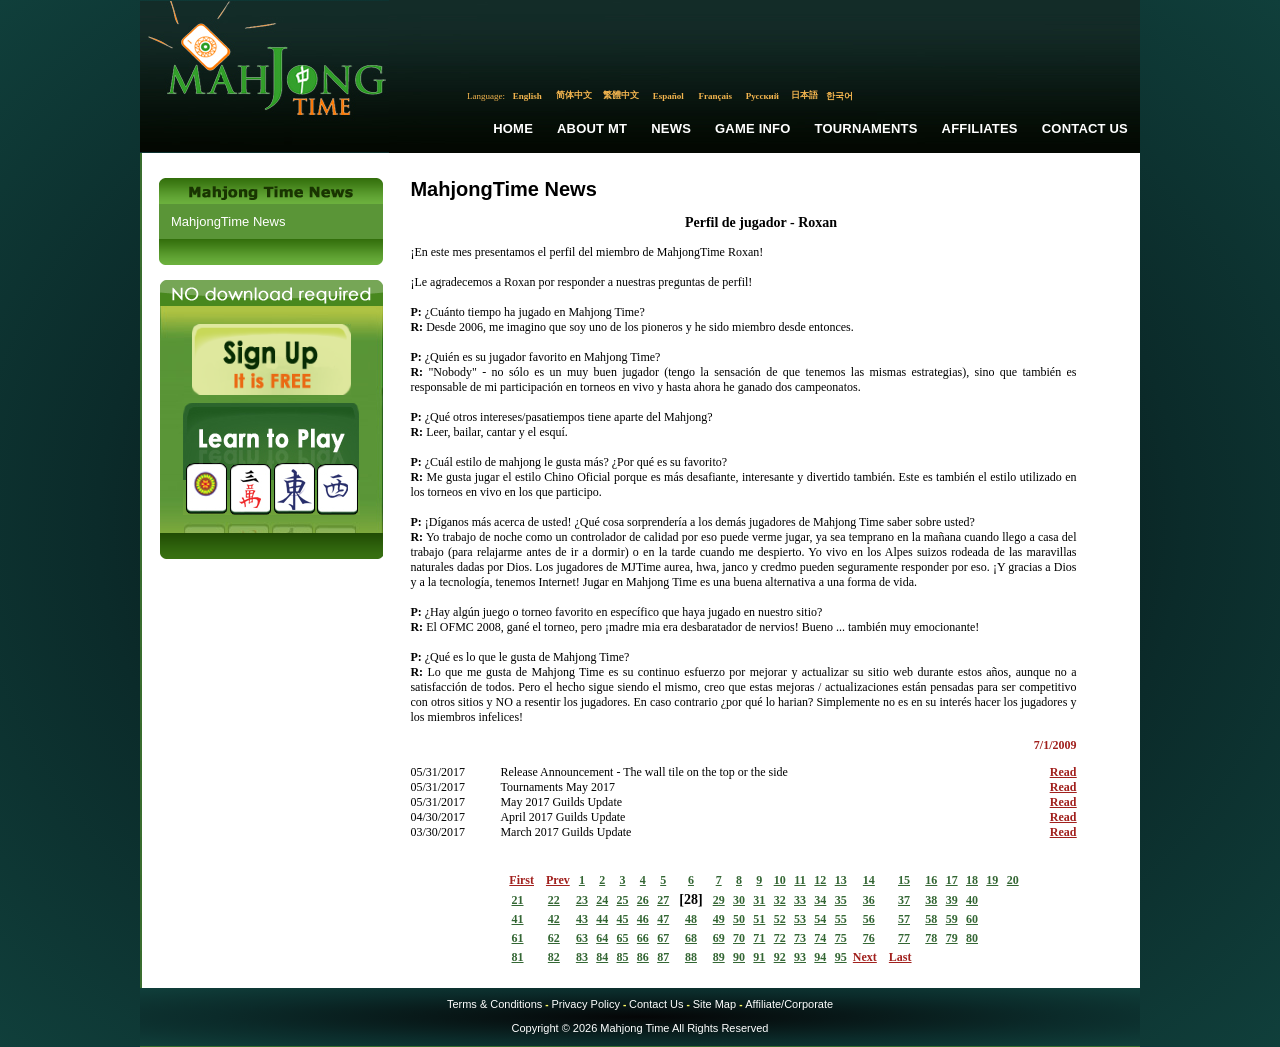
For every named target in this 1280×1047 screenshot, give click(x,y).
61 (518, 938)
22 (554, 900)
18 (972, 880)
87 (663, 957)
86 (643, 957)
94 (820, 957)
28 (691, 899)
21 (518, 900)
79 (952, 938)
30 (739, 900)
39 (952, 900)
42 (554, 919)
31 (759, 900)
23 (582, 900)
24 (602, 900)
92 (780, 957)
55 (841, 919)
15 (904, 880)
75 (841, 938)
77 (904, 938)
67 (663, 938)
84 (602, 957)
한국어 (839, 96)
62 (554, 938)
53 (800, 919)
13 (841, 880)
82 (554, 957)
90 (739, 957)
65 (623, 938)
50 (739, 919)
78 (931, 938)
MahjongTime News (228, 221)
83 (582, 957)
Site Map (714, 1004)
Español (668, 96)
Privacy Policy (585, 1004)
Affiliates (980, 128)
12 (820, 880)
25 (623, 900)
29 (719, 900)
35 (841, 900)
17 (952, 880)
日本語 (804, 95)
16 (931, 880)
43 (582, 919)
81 (518, 957)
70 (739, 938)
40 (972, 900)
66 (643, 938)
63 (582, 938)
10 (780, 880)
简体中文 (574, 95)
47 (663, 919)
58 (931, 919)
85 (623, 957)
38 (931, 900)
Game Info (752, 128)
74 (820, 938)
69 (719, 938)
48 (691, 919)
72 (780, 938)
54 (820, 919)
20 (1013, 880)
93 (800, 957)
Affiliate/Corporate (789, 1004)
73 (800, 938)
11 (799, 880)
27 (663, 900)
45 (623, 919)
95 (841, 957)
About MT (592, 128)
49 (719, 919)
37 (904, 900)
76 (869, 938)
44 (602, 919)
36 (869, 900)
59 (952, 919)
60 (972, 919)
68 (691, 938)
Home (513, 128)
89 (719, 957)
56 (869, 919)
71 (759, 938)
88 (691, 957)
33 (800, 900)
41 (518, 919)
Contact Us (1085, 128)
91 (759, 957)
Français (716, 96)
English (527, 96)
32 (780, 900)
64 (602, 938)
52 (780, 919)
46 (643, 919)
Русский (762, 96)
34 (820, 900)
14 (869, 880)
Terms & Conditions (494, 1004)
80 (972, 938)
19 (992, 880)
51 (759, 919)
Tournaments (866, 128)
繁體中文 (621, 95)
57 (904, 919)
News (671, 128)
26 (643, 900)
